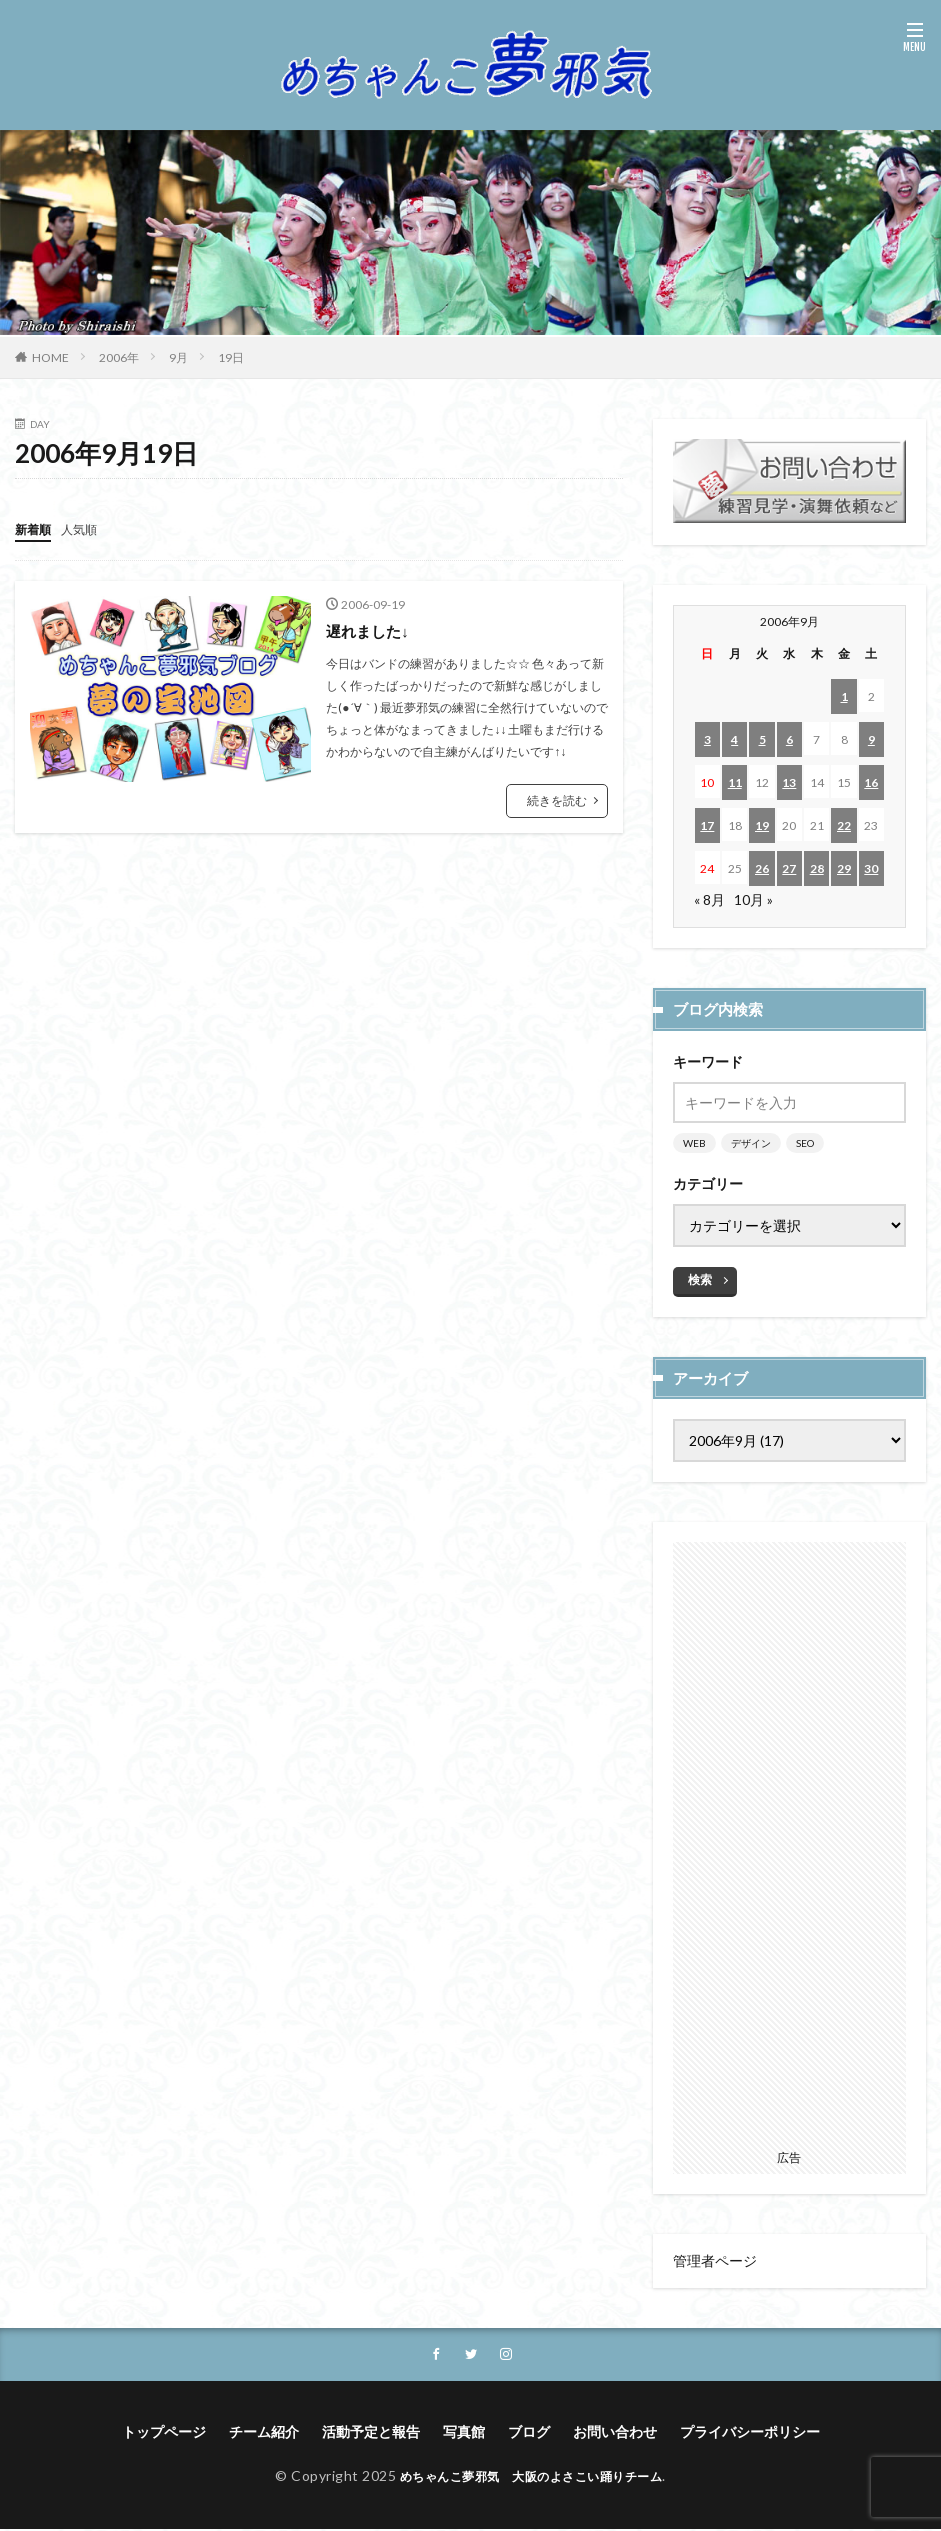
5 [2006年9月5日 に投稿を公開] (762, 739)
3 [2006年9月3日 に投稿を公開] (707, 739)
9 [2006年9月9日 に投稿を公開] (871, 739)
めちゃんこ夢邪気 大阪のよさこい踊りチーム (531, 2477)
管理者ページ (715, 2260)
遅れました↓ (370, 629)
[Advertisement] (789, 1842)
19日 (231, 357)
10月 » (753, 899)
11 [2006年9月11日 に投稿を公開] (735, 782)
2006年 (119, 357)
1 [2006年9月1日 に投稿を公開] (844, 696)
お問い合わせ (615, 2433)
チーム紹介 (264, 2433)
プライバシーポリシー (750, 2433)
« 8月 (709, 899)
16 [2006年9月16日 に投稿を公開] (871, 782)
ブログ (529, 2433)
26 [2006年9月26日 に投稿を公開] (762, 868)
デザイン (751, 1143)
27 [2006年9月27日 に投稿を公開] (789, 868)
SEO (805, 1143)
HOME (50, 357)
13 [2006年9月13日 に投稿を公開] (789, 782)
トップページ (164, 2433)
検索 (700, 1279)
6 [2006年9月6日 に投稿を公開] (789, 739)
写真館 (464, 2433)
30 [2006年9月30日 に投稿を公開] (871, 868)
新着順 (36, 528)
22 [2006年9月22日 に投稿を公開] (844, 825)
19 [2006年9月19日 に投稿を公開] (762, 825)
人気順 (88, 528)
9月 (178, 357)
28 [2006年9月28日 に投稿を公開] (817, 868)
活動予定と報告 (371, 2433)
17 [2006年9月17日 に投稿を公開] (707, 825)
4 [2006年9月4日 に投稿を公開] (734, 739)
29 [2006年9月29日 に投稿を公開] (844, 868)
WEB (694, 1143)
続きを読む (557, 799)
